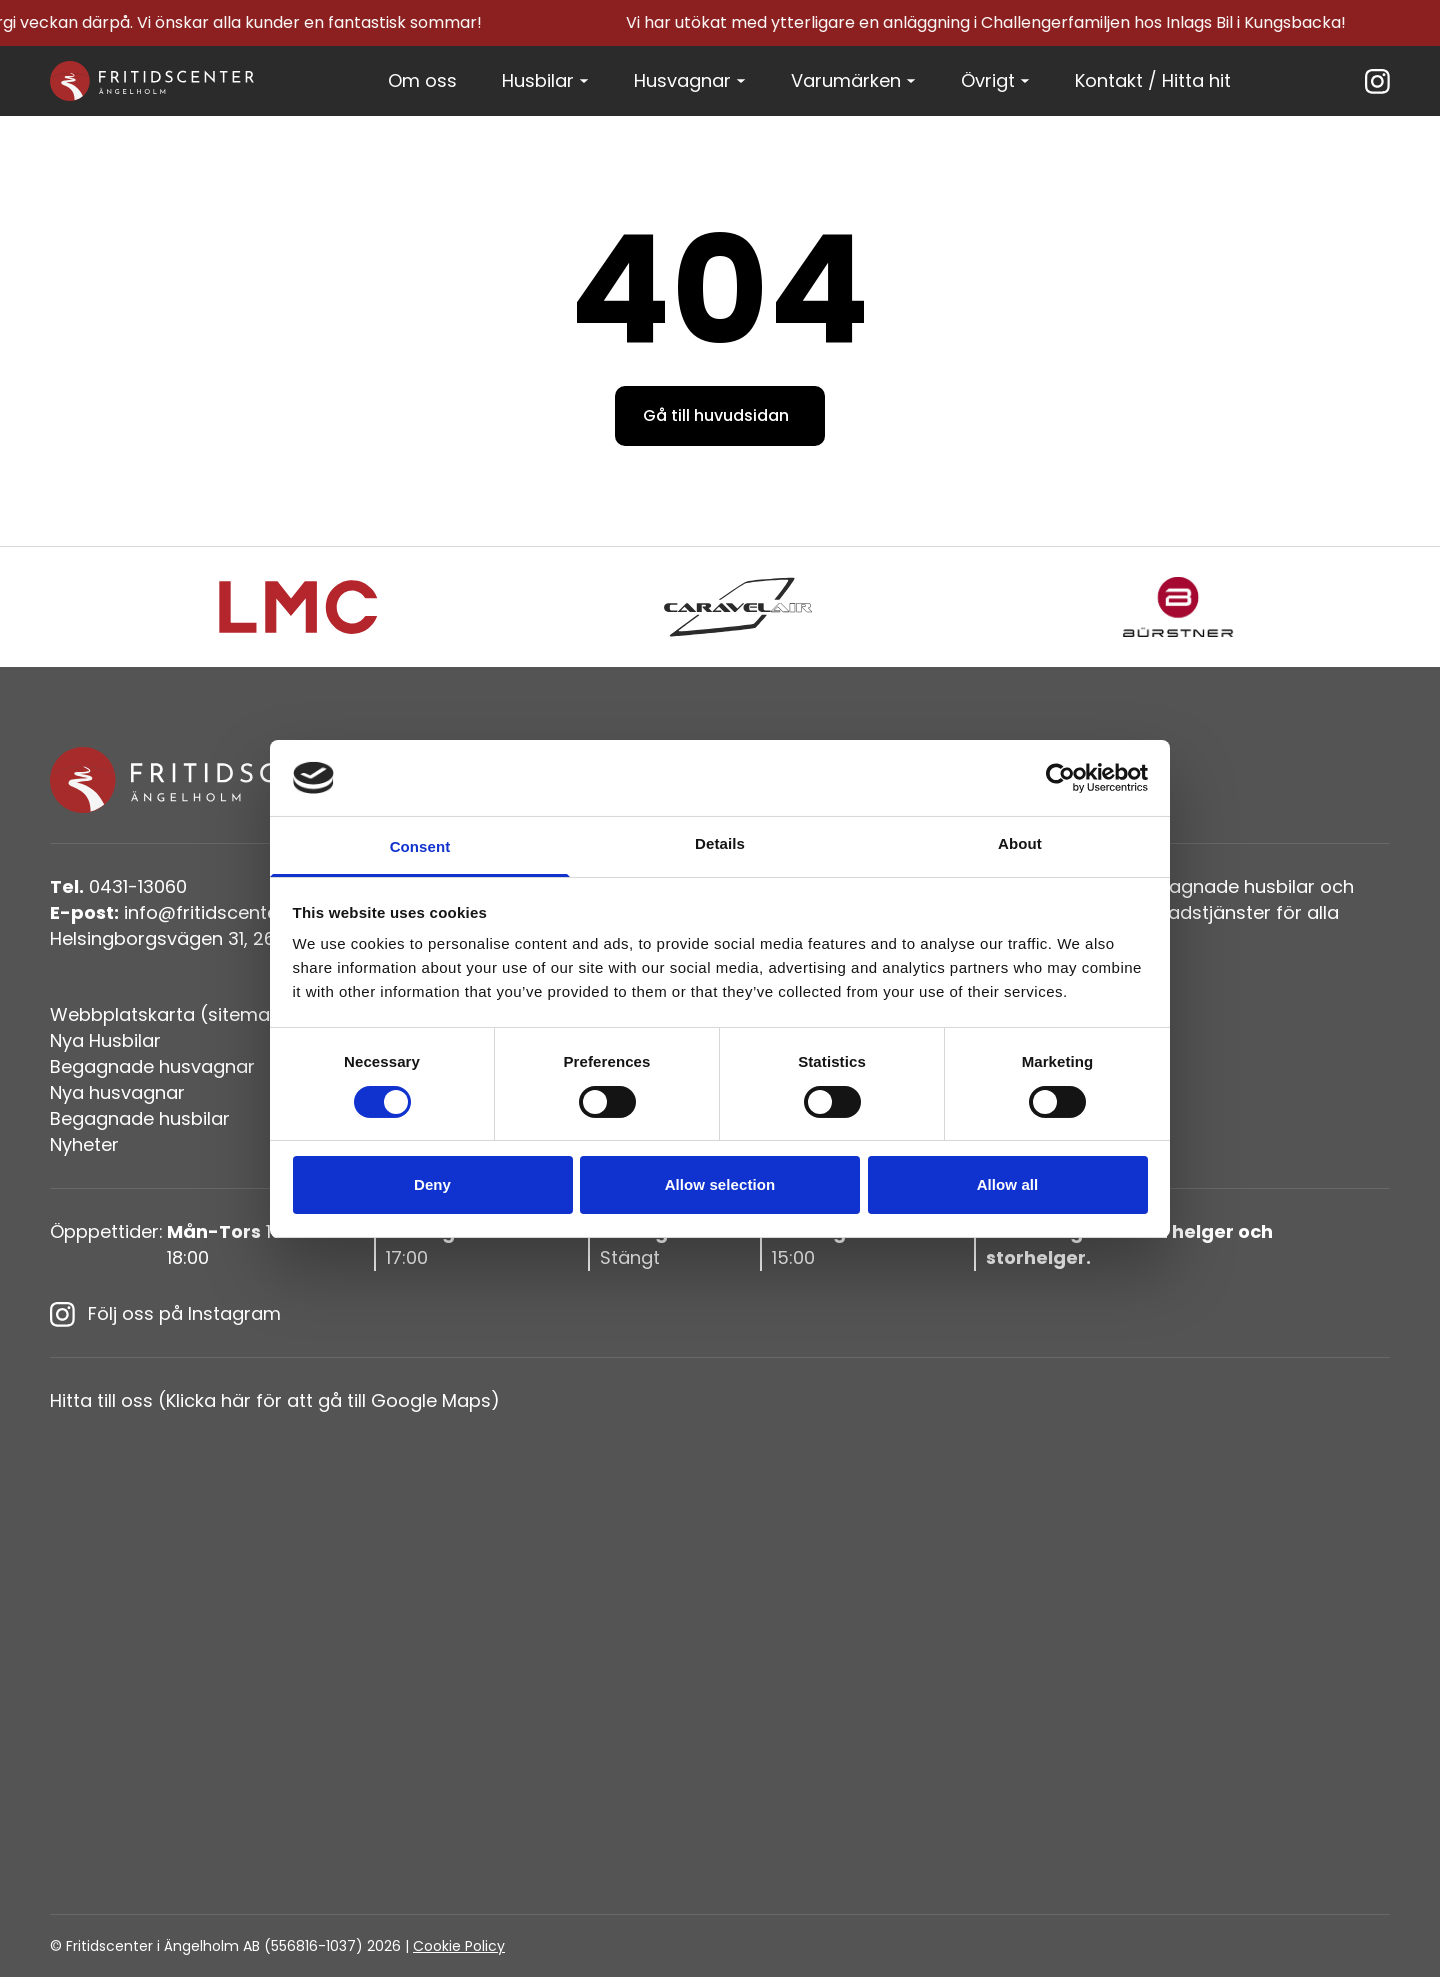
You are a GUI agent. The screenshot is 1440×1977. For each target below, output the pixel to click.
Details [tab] (720, 843)
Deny (432, 1184)
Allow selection (720, 1184)
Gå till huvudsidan (716, 415)
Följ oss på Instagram (165, 1314)
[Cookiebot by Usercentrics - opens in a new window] (1060, 778)
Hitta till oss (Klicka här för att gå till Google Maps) (275, 1400)
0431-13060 (118, 886)
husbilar (1279, 886)
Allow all (1008, 1184)
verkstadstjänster (1192, 912)
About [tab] (1020, 843)
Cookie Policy (459, 1946)
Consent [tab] (420, 846)
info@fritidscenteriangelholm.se (229, 912)
